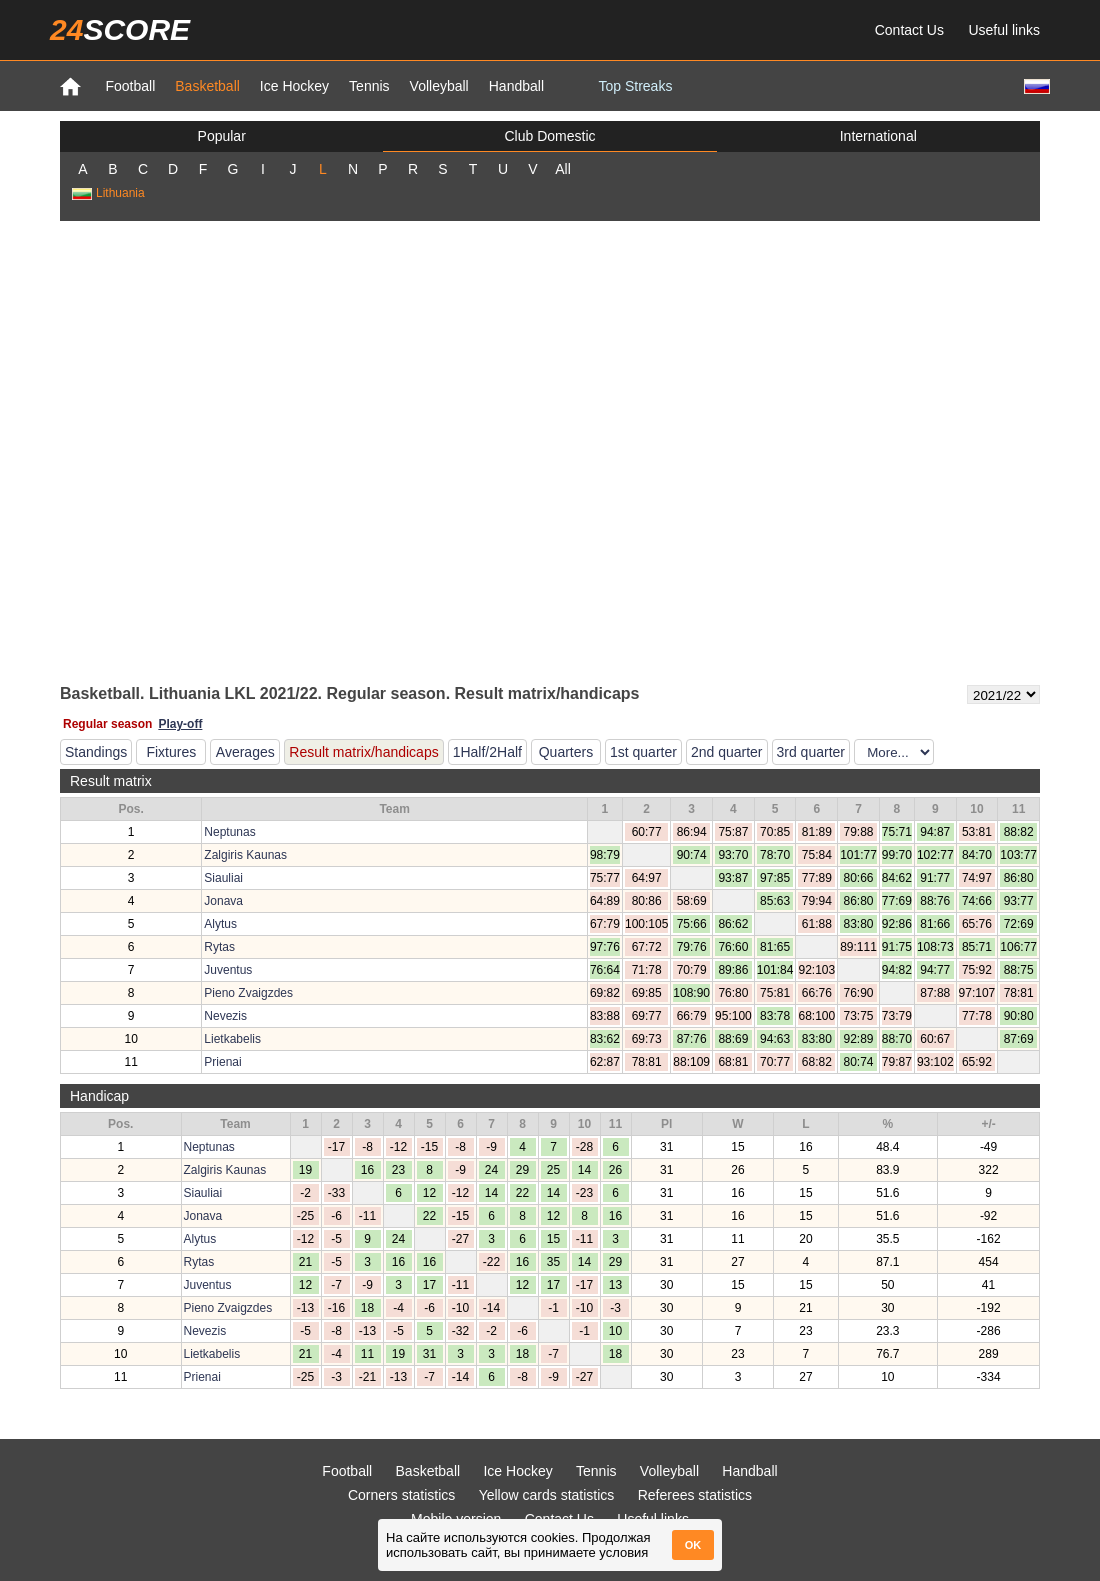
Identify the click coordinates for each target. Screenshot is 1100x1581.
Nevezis (225, 1016)
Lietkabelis (232, 1039)
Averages (245, 752)
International (878, 136)
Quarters (566, 752)
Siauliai (223, 878)
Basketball (207, 86)
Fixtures (171, 752)
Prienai (222, 1062)
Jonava (223, 901)
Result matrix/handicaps (363, 752)
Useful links (1004, 30)
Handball (516, 86)
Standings (96, 752)
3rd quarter (811, 752)
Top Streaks (635, 86)
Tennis (369, 86)
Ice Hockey (294, 86)
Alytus (220, 924)
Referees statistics (695, 1495)
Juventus (228, 970)
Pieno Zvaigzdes (248, 993)
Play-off (180, 724)
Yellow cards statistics (547, 1495)
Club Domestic (549, 136)
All (563, 169)
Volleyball (439, 86)
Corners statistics (401, 1495)
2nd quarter (727, 752)
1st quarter (643, 752)
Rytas (219, 947)
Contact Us (909, 30)
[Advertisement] (220, 451)
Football (130, 86)
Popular (222, 136)
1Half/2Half (487, 752)
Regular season (107, 724)
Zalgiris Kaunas (245, 855)
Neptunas (229, 832)
